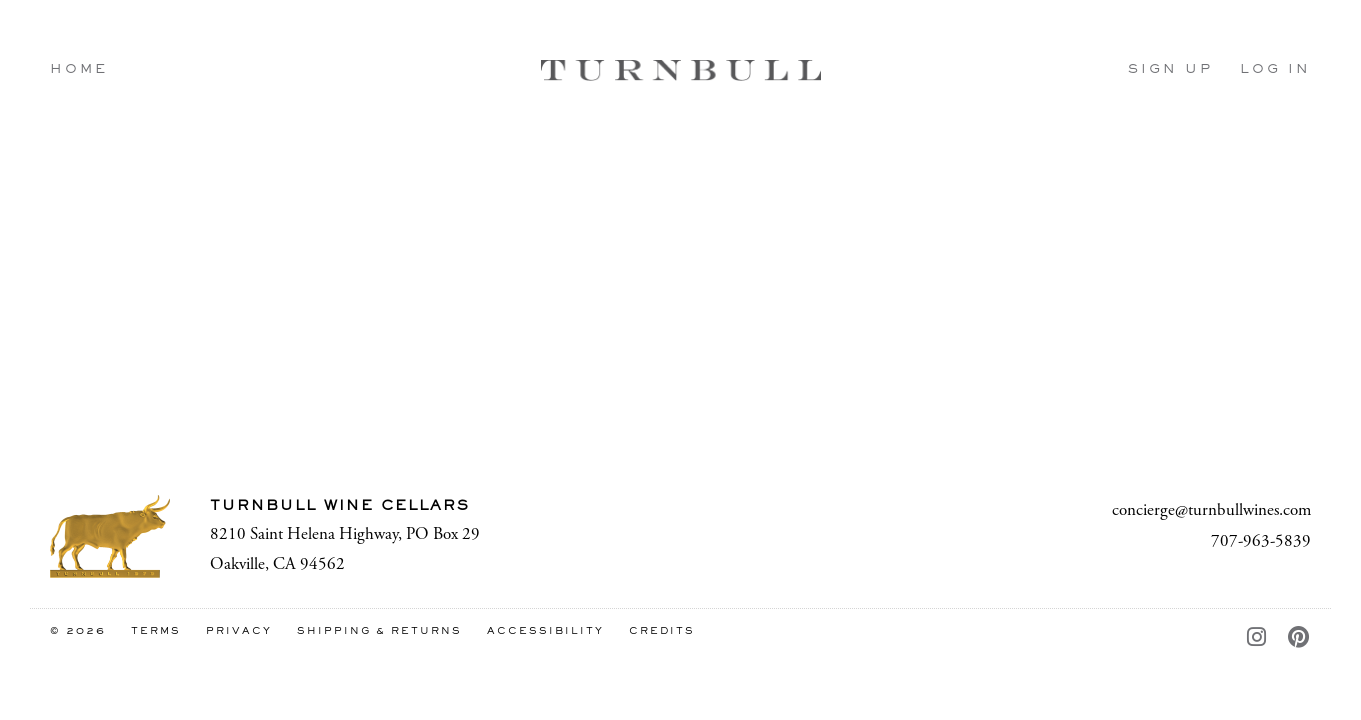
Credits (662, 631)
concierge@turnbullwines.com (1211, 510)
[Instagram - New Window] (1257, 639)
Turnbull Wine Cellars (681, 70)
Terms (156, 631)
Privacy (239, 631)
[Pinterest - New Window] (1299, 639)
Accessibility (545, 631)
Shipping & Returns (379, 631)
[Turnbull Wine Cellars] (110, 536)
